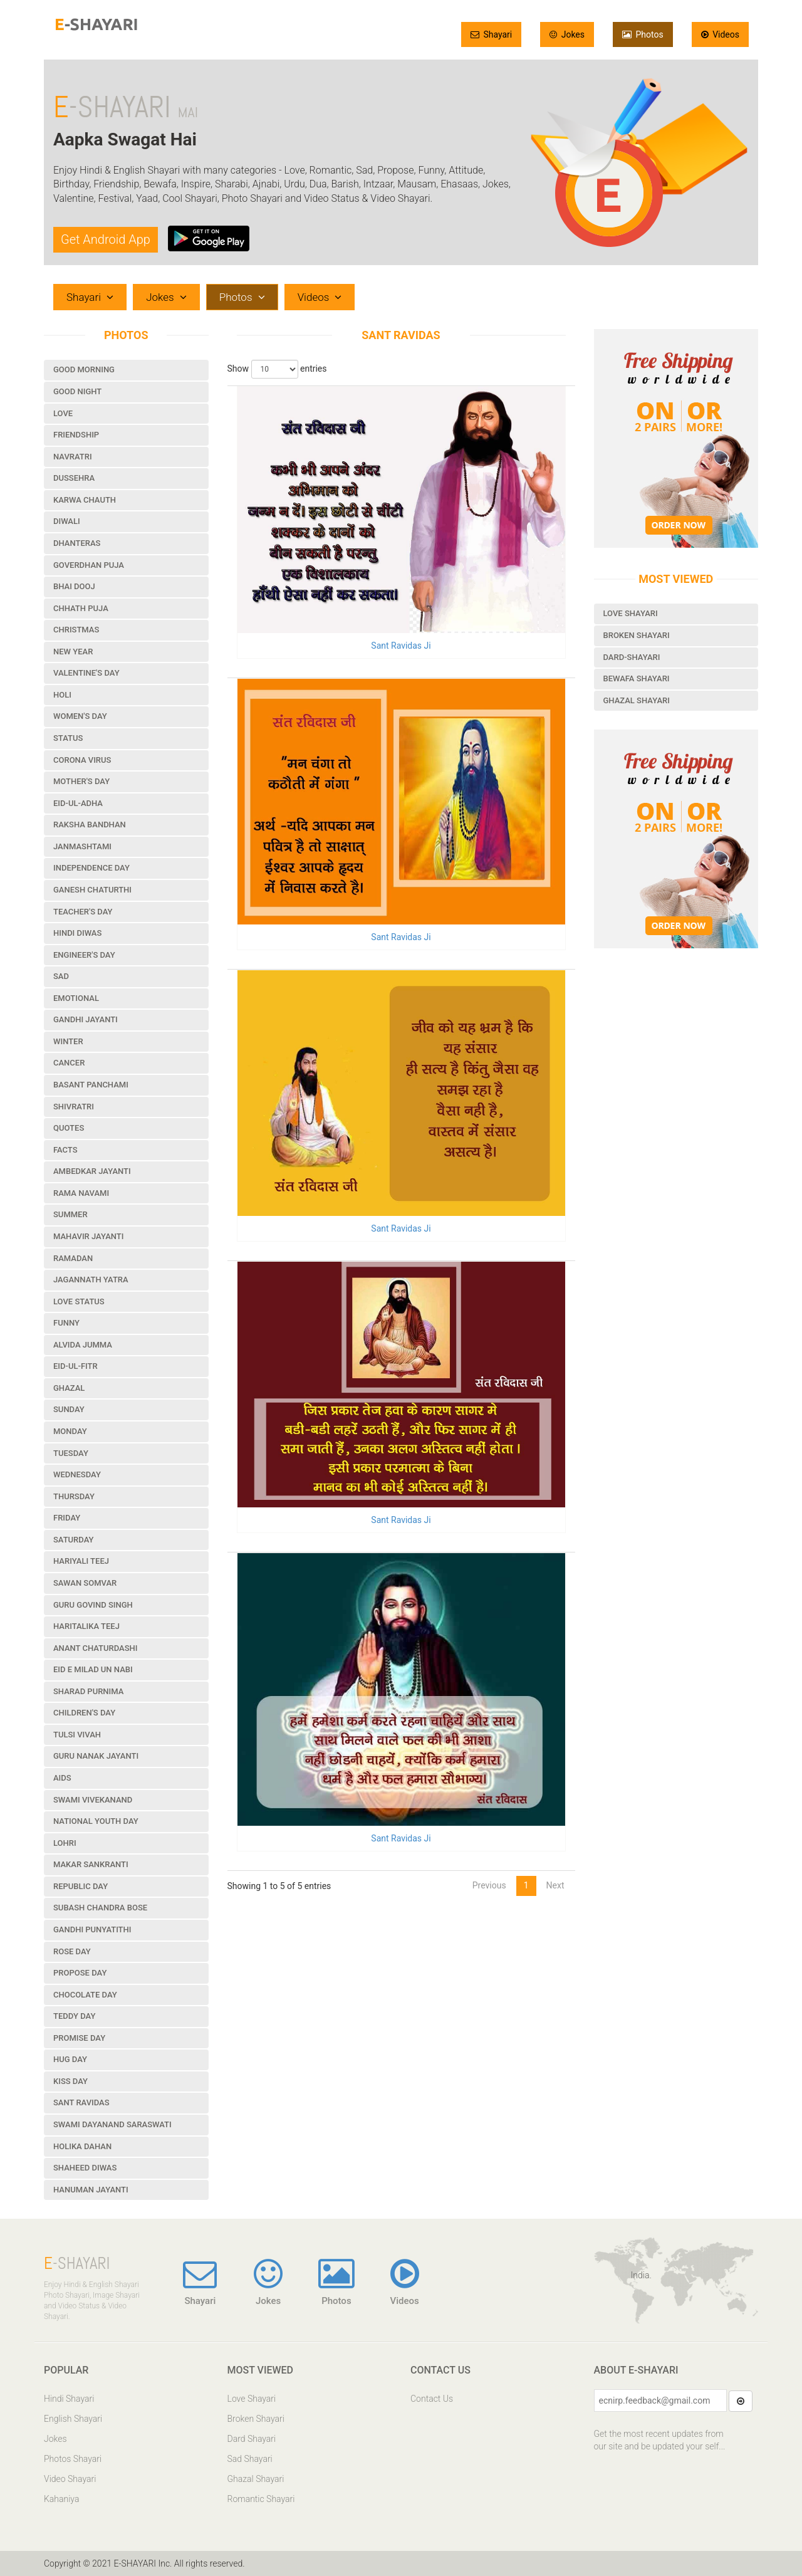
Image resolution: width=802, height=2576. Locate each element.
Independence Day (91, 867)
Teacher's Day (83, 911)
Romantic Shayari (261, 2499)
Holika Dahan (82, 2146)
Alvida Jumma (82, 1344)
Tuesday (70, 1453)
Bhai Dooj (74, 586)
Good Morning (84, 369)
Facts (65, 1149)
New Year (73, 651)
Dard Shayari (251, 2439)
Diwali (66, 521)
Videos (720, 34)
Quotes (68, 1128)
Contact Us (431, 2399)
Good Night (77, 391)
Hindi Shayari (69, 2399)
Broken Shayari (636, 635)
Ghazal (69, 1388)
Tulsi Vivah (77, 1734)
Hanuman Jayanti (90, 2189)
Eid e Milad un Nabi (93, 1669)
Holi (62, 694)
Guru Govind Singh (93, 1605)
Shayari (491, 34)
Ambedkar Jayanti (92, 1171)
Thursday (74, 1496)
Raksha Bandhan (89, 824)
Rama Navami (81, 1193)
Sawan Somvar (85, 1583)
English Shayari (73, 2419)
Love (63, 413)
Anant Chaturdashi (95, 1648)
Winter (68, 1041)
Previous (489, 1885)
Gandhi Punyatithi (92, 1929)
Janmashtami (82, 846)
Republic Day (80, 1886)
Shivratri (73, 1106)
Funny (66, 1322)
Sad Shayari (250, 2459)
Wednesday (77, 1474)
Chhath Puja (80, 608)
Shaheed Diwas (85, 2167)
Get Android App (105, 239)
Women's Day (80, 716)
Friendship (76, 434)
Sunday (69, 1409)
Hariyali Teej (81, 1561)
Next (555, 1885)
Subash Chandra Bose (100, 1907)
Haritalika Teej (86, 1626)
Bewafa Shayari (636, 678)
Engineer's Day (84, 955)
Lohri (64, 1843)
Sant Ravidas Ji (400, 646)
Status (68, 738)
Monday (70, 1431)
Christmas (76, 629)
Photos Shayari (73, 2459)
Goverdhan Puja (88, 565)
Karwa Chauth (84, 500)
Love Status (79, 1301)
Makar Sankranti (90, 1864)
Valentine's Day (86, 673)
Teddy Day (74, 2016)
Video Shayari (70, 2479)
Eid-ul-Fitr (75, 1366)
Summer (70, 1214)
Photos (643, 34)
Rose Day (72, 1951)
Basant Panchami (90, 1084)
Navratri (72, 456)
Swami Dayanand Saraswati (112, 2124)
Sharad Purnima (88, 1691)
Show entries (277, 369)
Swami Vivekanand (92, 1799)
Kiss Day (70, 2081)
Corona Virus (82, 760)
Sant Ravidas (81, 2102)
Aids (62, 1778)
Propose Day (80, 1972)
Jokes (567, 34)
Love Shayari (630, 613)
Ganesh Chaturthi (92, 889)
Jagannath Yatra (90, 1279)
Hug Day (70, 2059)
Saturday (73, 1539)
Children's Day (84, 1712)
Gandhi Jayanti (85, 1019)
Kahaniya (61, 2499)
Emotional (76, 998)
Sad (61, 976)
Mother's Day (81, 781)
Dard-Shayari (631, 657)
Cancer (69, 1062)
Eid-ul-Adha (78, 803)
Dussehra (74, 478)
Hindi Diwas (77, 933)
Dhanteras (76, 543)
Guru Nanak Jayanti (95, 1756)
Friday (66, 1517)
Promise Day (79, 2038)
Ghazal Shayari (636, 700)
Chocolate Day (85, 1994)
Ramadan (73, 1258)
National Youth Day (95, 1821)
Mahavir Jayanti (88, 1236)
